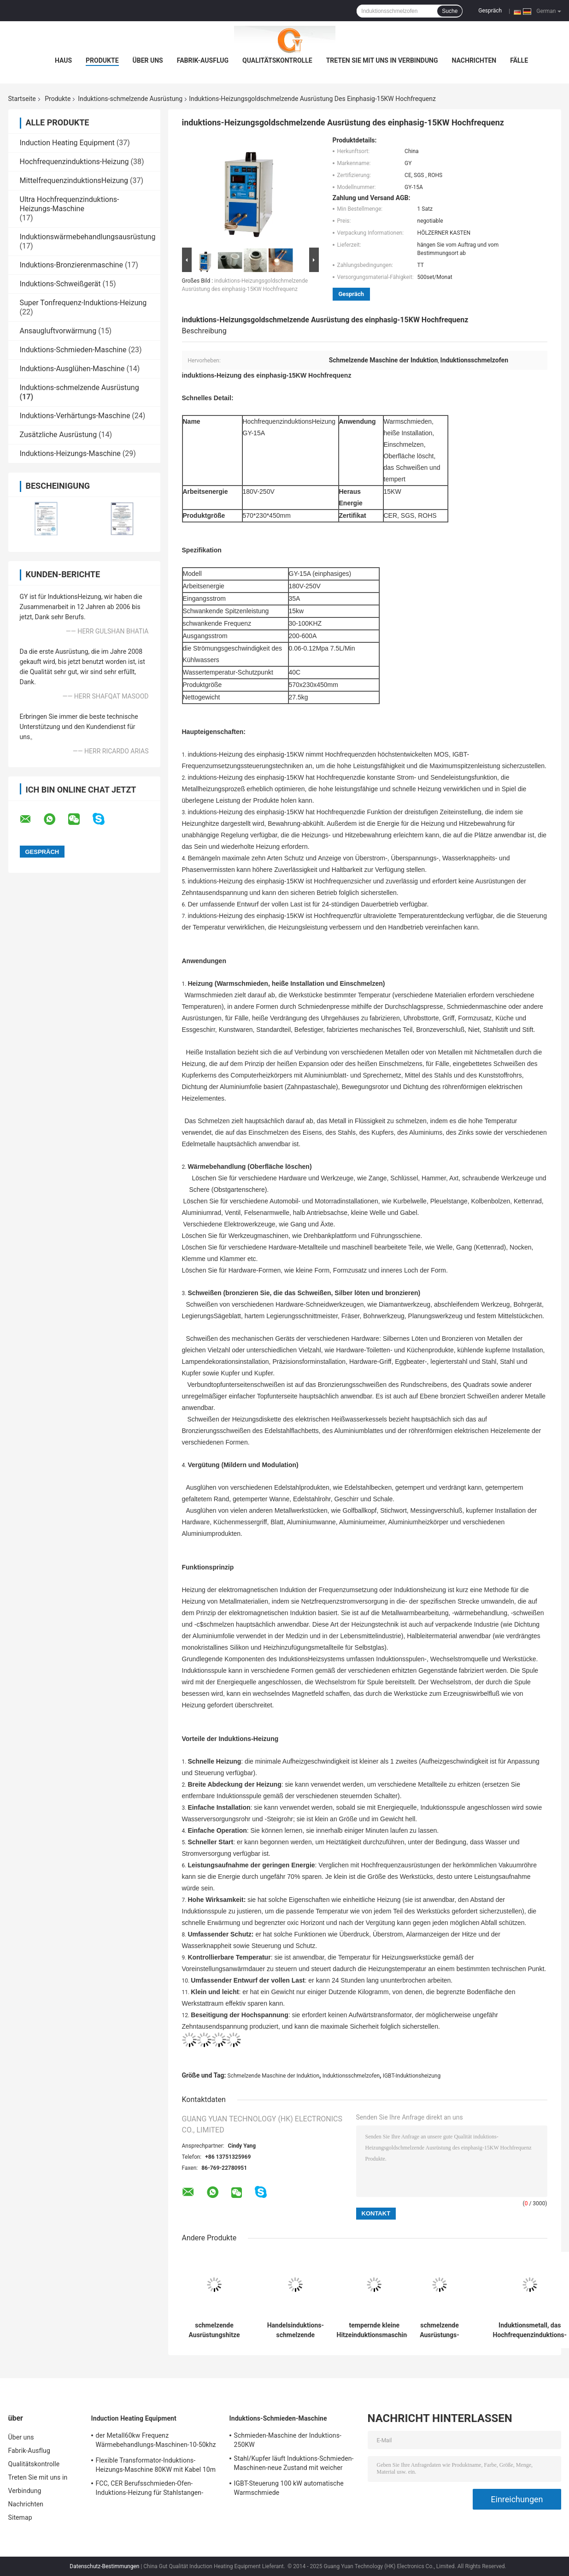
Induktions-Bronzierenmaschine (71, 265)
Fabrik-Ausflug (203, 60)
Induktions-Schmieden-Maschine (73, 349)
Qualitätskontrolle (277, 60)
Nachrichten (474, 60)
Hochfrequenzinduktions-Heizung (74, 161)
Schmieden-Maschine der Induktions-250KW (288, 2440)
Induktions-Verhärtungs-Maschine (75, 415)
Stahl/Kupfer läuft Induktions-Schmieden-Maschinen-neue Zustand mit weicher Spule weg (294, 2464)
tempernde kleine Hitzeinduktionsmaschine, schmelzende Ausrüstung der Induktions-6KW (374, 2330)
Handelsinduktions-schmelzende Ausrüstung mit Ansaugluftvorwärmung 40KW (296, 2330)
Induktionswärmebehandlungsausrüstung (88, 236)
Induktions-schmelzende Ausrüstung (130, 98)
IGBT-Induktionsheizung (412, 2076)
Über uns (148, 60)
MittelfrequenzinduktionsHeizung (74, 180)
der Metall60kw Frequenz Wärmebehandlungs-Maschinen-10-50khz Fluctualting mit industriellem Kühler (156, 2441)
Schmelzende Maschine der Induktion (274, 2076)
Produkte (102, 60)
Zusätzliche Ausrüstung (58, 434)
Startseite (22, 98)
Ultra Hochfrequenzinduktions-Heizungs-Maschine (69, 204)
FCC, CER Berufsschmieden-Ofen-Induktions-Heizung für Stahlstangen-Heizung (150, 2489)
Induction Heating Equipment (67, 142)
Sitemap (20, 2517)
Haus (63, 60)
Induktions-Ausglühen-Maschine (72, 368)
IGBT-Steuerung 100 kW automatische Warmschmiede (289, 2488)
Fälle (519, 60)
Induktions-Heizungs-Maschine (70, 453)
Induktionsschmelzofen (351, 2076)
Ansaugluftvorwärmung (58, 330)
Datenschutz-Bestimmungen (104, 2566)
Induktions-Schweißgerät (60, 283)
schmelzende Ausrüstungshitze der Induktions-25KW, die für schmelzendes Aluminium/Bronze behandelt (214, 2330)
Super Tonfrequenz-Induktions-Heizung (83, 302)
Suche (450, 11)
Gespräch (490, 10)
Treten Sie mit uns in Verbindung (382, 60)
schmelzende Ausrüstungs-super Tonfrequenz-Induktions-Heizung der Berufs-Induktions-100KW (439, 2330)
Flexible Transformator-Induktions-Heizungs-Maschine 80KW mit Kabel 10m (156, 2465)
